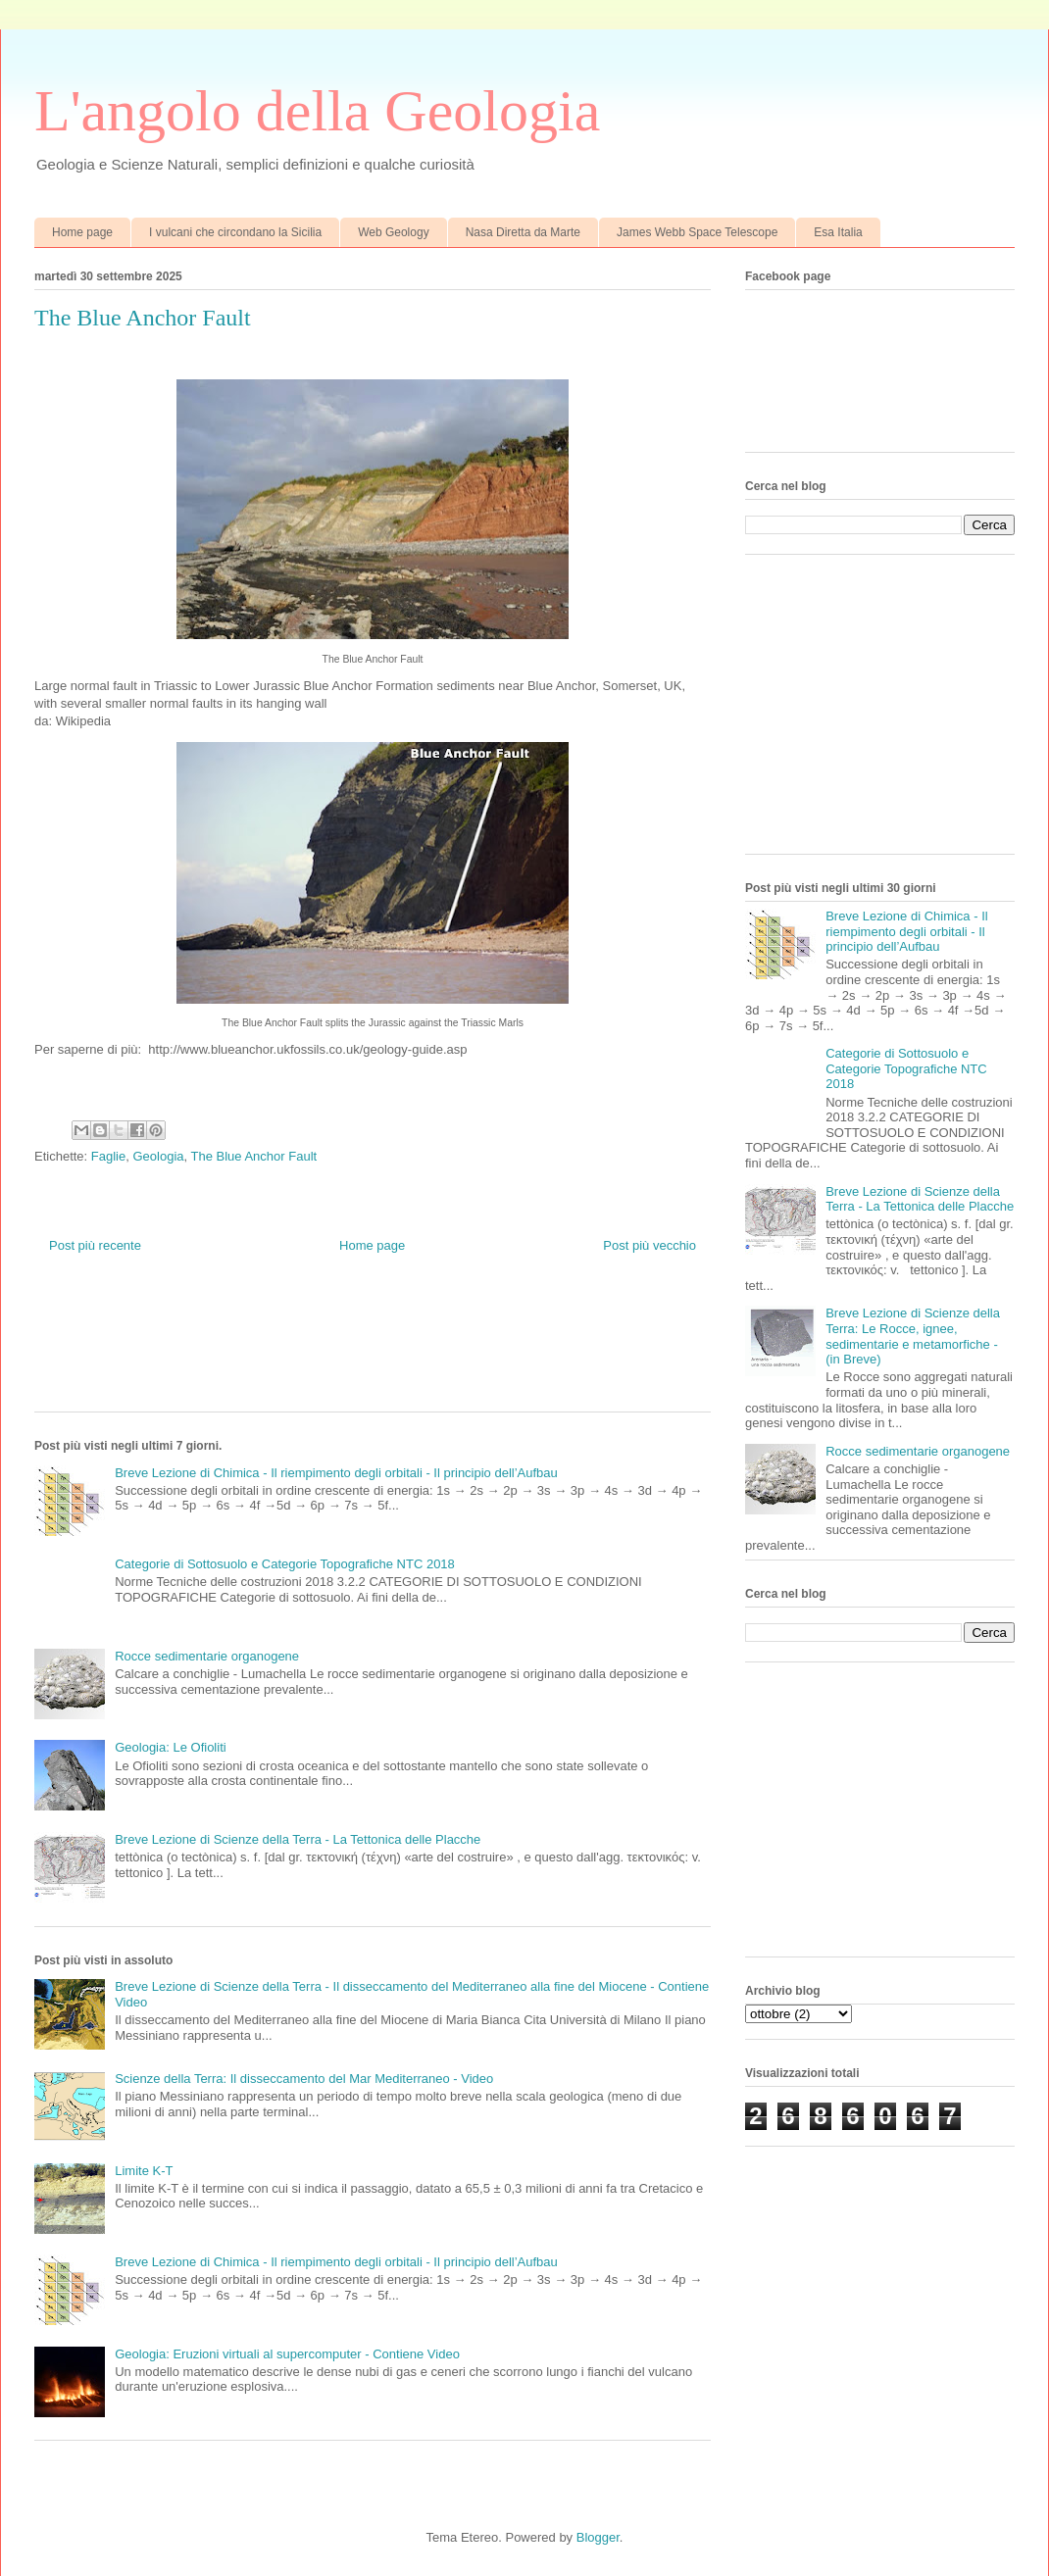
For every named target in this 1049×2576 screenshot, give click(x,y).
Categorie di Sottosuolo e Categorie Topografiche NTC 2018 (285, 1564)
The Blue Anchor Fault (254, 1156)
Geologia (157, 1156)
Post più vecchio (649, 1245)
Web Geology (393, 232)
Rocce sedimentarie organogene (207, 1656)
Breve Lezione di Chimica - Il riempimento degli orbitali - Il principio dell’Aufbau (336, 1472)
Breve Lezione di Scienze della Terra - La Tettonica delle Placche (297, 1839)
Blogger (598, 2537)
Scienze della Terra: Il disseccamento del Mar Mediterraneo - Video (304, 2078)
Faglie (108, 1156)
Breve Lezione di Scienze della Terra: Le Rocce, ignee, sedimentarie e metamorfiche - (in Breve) (912, 1336)
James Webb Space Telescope (697, 232)
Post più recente (95, 1245)
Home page (82, 232)
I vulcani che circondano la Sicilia (235, 232)
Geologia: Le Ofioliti (170, 1747)
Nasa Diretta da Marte (523, 232)
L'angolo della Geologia (317, 110)
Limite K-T (144, 2170)
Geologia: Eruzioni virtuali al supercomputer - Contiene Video (287, 2354)
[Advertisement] (391, 1348)
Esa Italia (838, 232)
